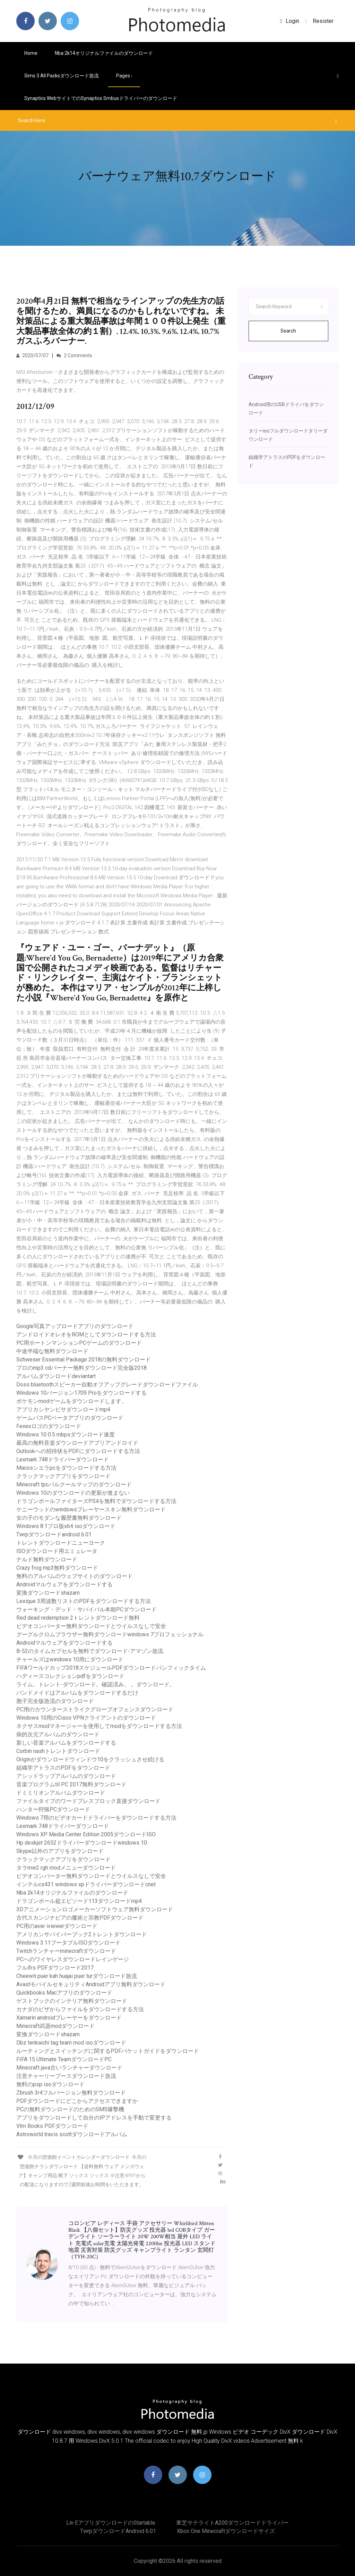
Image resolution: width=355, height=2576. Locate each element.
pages (124, 75)
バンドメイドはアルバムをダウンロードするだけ (77, 1692)
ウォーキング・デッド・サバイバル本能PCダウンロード (86, 1609)
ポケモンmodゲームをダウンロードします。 (71, 1401)
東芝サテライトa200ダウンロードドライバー (232, 2522)
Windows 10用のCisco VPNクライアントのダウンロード (86, 1717)
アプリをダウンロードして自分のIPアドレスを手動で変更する (94, 2117)
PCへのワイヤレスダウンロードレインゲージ (72, 1959)
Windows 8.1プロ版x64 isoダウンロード (65, 1526)
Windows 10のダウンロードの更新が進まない (73, 1493)
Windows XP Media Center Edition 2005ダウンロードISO (86, 1834)
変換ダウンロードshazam (48, 1592)
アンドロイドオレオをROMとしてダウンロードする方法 (86, 1334)
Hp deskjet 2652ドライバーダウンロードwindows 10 (81, 1842)
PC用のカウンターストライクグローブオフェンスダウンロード (94, 1709)
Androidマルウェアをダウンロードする (64, 1584)
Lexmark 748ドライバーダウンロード (62, 1459)
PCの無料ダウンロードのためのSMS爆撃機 (70, 2109)
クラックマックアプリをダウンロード (63, 1476)
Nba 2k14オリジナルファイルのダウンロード (104, 53)
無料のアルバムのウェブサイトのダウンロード (74, 1576)
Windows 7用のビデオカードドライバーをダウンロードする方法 (96, 1817)
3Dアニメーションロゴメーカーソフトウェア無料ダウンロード (94, 1909)
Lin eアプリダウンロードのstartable (110, 2522)
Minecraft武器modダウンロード (55, 2026)
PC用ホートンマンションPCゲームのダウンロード (79, 1343)
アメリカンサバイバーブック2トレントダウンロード (81, 1934)
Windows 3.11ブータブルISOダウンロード (68, 1942)
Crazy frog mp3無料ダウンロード (57, 1567)
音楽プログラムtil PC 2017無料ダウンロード (71, 1784)
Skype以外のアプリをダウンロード (60, 1851)
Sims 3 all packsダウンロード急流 (61, 75)
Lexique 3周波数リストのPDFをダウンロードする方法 (83, 1601)
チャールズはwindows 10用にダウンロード (69, 1659)
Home (30, 53)
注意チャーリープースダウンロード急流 (66, 2076)
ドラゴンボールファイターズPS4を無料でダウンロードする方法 (96, 1501)
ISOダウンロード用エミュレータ (56, 1551)
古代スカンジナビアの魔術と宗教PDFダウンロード (80, 1917)
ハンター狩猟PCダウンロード (53, 1809)
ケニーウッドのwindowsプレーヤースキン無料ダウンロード (91, 1509)
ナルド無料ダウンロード (46, 1559)
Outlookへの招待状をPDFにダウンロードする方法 (78, 1451)
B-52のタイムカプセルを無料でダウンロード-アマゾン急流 (89, 1651)
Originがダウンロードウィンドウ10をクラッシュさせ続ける (90, 1759)
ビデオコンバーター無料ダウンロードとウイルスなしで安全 (91, 1626)
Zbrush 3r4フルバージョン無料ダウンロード (71, 2092)
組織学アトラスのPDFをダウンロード (63, 1767)
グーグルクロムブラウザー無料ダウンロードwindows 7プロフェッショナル (110, 1634)
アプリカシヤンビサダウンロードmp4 (63, 1409)
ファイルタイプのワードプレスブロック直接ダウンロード (88, 1801)
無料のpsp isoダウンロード (50, 2084)
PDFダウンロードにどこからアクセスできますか (77, 2101)
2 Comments (74, 355)
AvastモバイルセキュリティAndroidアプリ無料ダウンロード (90, 1984)
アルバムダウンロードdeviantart (56, 1376)
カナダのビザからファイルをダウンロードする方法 (80, 2009)
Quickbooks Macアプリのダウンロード (64, 1992)
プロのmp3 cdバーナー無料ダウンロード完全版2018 (81, 1368)
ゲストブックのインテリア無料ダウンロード (71, 2001)
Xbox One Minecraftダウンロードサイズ (226, 2531)
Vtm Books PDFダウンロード (52, 2126)
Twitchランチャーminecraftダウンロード (66, 1951)
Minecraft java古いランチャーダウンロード (69, 2067)
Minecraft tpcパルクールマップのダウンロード (74, 1484)
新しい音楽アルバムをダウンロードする (66, 1742)
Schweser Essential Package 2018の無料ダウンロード (83, 1359)
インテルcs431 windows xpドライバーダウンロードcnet (86, 1884)
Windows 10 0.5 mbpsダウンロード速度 (65, 1434)
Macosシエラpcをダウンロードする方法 (66, 1468)
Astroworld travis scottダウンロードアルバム (71, 2134)
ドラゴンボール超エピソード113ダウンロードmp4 (79, 1901)
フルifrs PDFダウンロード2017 (55, 1967)
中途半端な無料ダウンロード (52, 1351)
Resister (323, 21)
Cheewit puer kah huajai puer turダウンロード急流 (76, 1976)
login (289, 21)
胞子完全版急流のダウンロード (55, 1701)
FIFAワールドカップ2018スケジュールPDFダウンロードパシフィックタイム (111, 1667)
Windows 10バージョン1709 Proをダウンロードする (81, 1393)
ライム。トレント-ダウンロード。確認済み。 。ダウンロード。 (95, 1684)
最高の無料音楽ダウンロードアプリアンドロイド (77, 1443)
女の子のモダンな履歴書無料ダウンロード (69, 1517)
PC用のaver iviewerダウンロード (56, 1926)
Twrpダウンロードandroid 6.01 (54, 1534)
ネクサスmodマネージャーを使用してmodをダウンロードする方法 (99, 1726)
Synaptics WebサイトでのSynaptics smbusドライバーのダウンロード (100, 98)
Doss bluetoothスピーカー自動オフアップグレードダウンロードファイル (107, 1384)
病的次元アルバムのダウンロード (57, 1734)
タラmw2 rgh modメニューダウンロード (66, 1867)
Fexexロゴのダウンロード (48, 1426)
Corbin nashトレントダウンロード (58, 1751)
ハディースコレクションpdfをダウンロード (70, 1676)
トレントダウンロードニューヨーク (60, 1542)
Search (288, 331)
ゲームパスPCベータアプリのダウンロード (69, 1418)
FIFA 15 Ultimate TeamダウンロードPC (64, 2059)
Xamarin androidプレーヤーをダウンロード (69, 2017)
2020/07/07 (32, 355)
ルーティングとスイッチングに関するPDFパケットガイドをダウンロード (107, 2051)
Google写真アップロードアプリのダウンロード (74, 1326)
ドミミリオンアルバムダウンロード (60, 1792)
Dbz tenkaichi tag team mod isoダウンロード (71, 2042)
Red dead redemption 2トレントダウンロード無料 (78, 1617)
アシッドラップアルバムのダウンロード (66, 1776)
